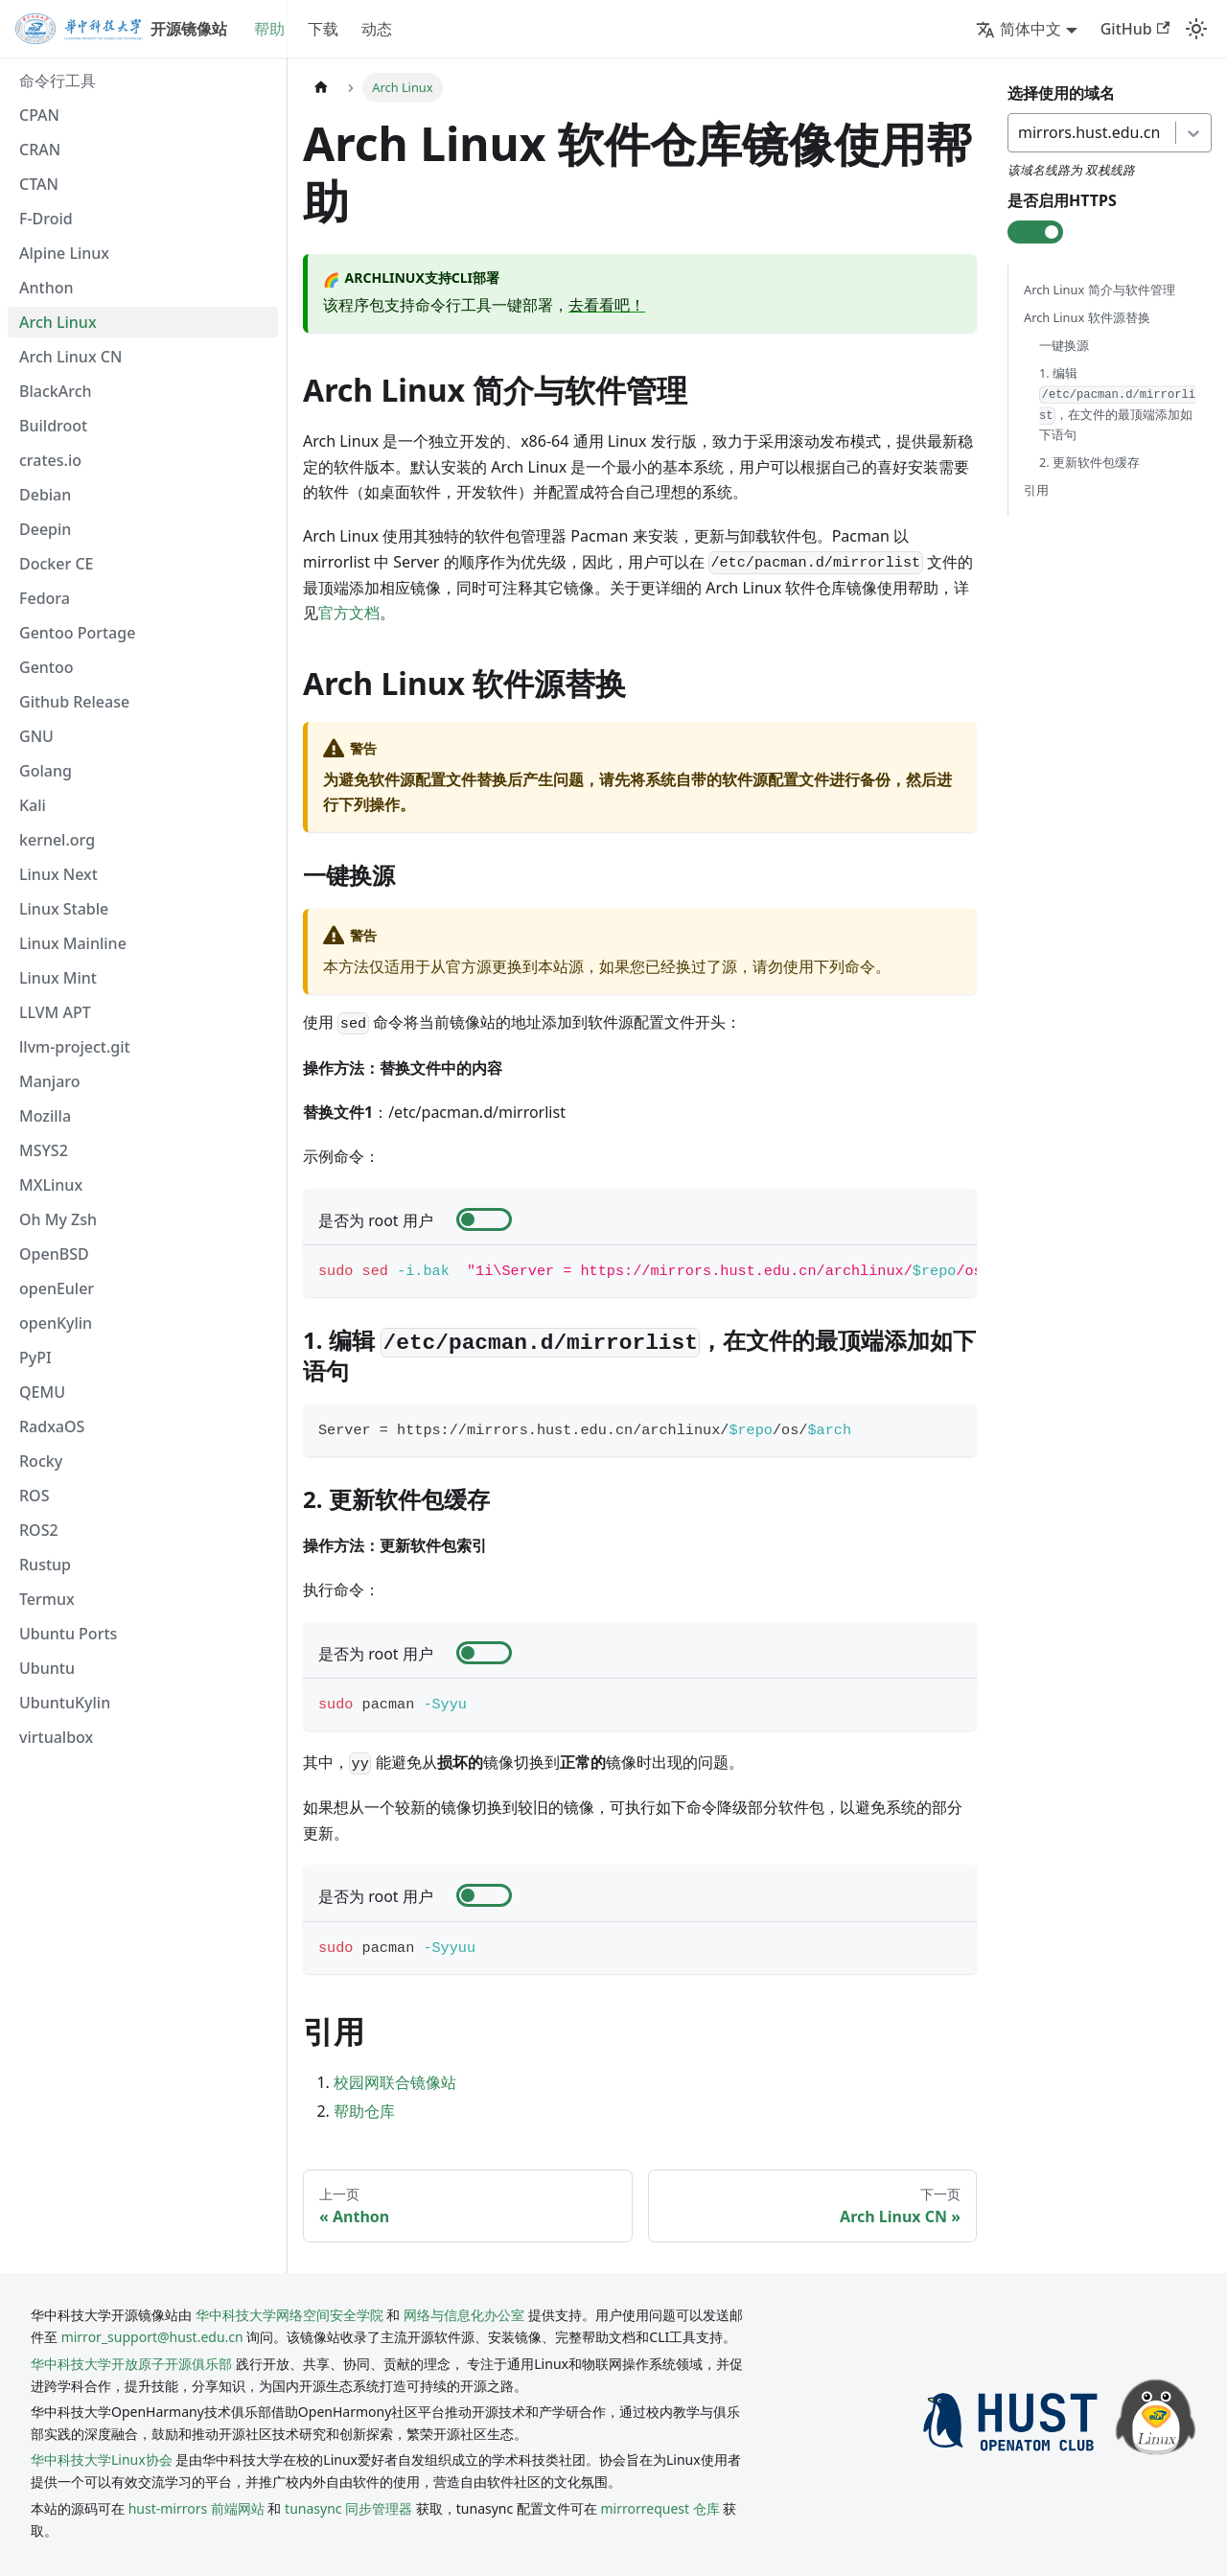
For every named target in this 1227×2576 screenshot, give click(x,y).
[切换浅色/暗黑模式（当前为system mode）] (1196, 28)
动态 (376, 28)
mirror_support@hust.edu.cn (152, 2337)
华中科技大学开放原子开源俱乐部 (131, 2364)
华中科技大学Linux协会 (103, 2459)
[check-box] (484, 1219)
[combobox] (1020, 132)
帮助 (269, 28)
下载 (323, 28)
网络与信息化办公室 (464, 2315)
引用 (1036, 490)
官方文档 (349, 612)
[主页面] (321, 88)
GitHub (1134, 28)
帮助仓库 (364, 2111)
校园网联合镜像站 (395, 2082)
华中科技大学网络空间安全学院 (289, 2315)
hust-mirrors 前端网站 (196, 2508)
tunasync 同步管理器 (348, 2508)
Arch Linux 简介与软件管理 (1099, 289)
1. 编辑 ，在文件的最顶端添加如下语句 (1117, 403)
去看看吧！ (606, 304)
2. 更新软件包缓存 (1089, 463)
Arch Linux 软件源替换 (1087, 317)
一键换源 (1064, 345)
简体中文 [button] (1018, 28)
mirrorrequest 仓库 (660, 2508)
